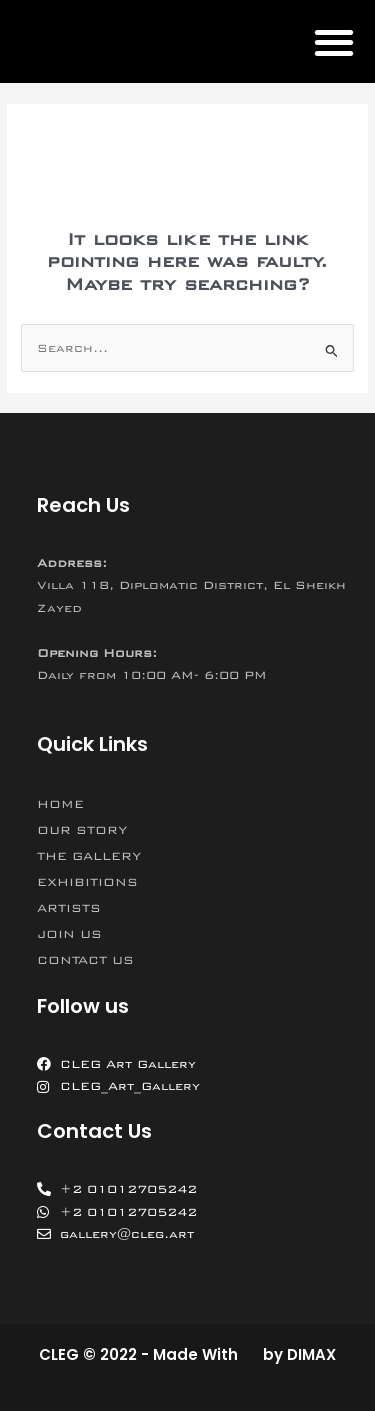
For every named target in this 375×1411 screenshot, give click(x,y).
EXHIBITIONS (87, 882)
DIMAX (311, 1354)
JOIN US (69, 934)
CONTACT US (85, 960)
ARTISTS (69, 908)
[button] (333, 41)
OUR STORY (82, 830)
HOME (60, 804)
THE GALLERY (89, 856)
